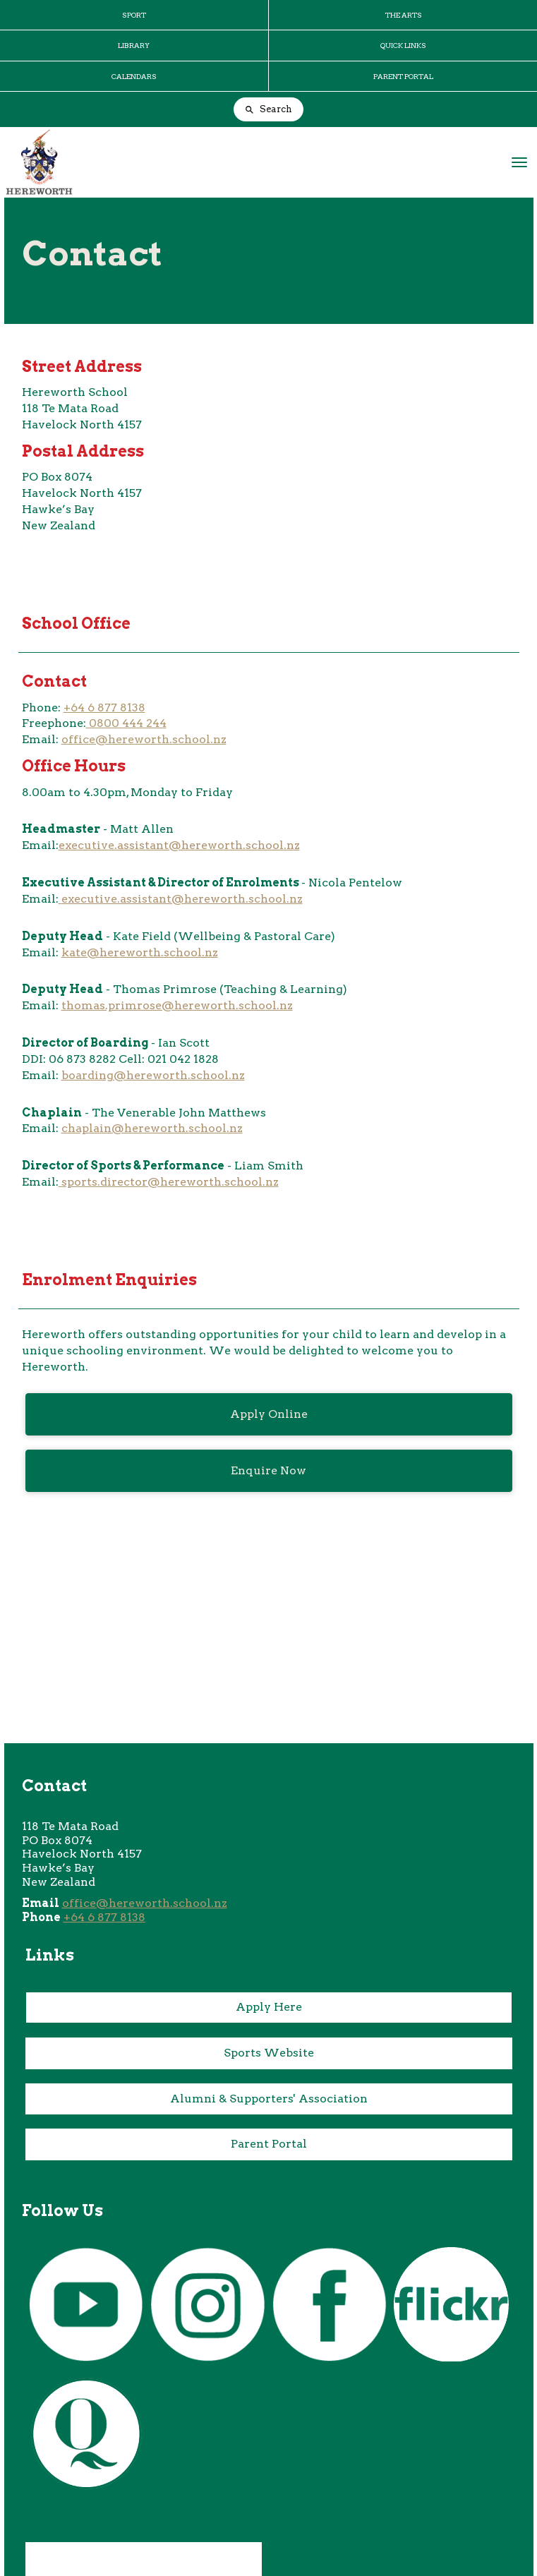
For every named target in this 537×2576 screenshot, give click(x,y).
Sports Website (269, 2052)
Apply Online (269, 1414)
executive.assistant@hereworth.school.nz (179, 845)
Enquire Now (268, 1470)
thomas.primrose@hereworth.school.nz (177, 1005)
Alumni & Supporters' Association (269, 2098)
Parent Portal (269, 2143)
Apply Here (269, 2007)
